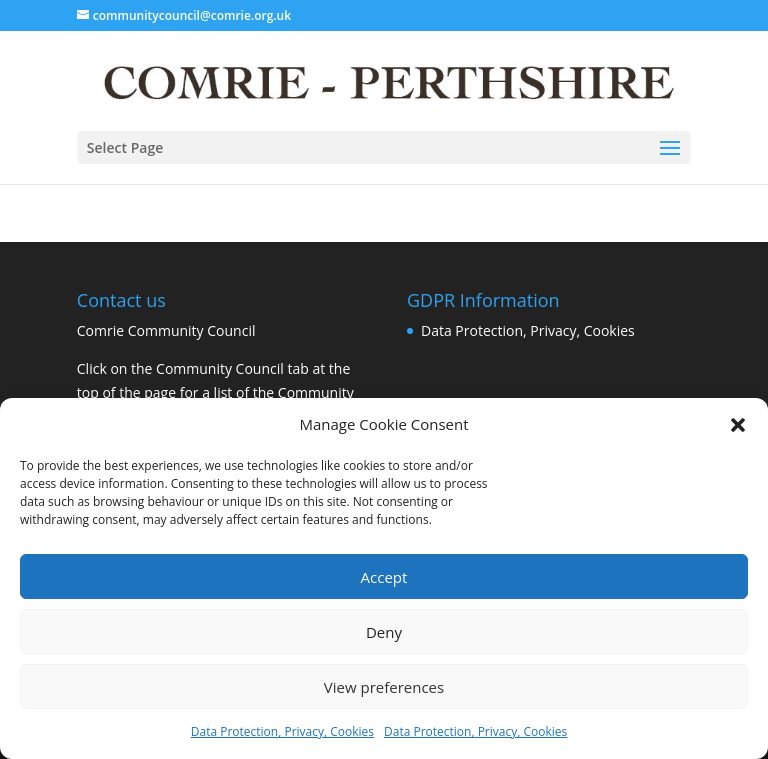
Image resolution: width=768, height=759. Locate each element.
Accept (384, 577)
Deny (384, 632)
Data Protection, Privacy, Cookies (282, 731)
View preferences (384, 687)
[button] (738, 425)
